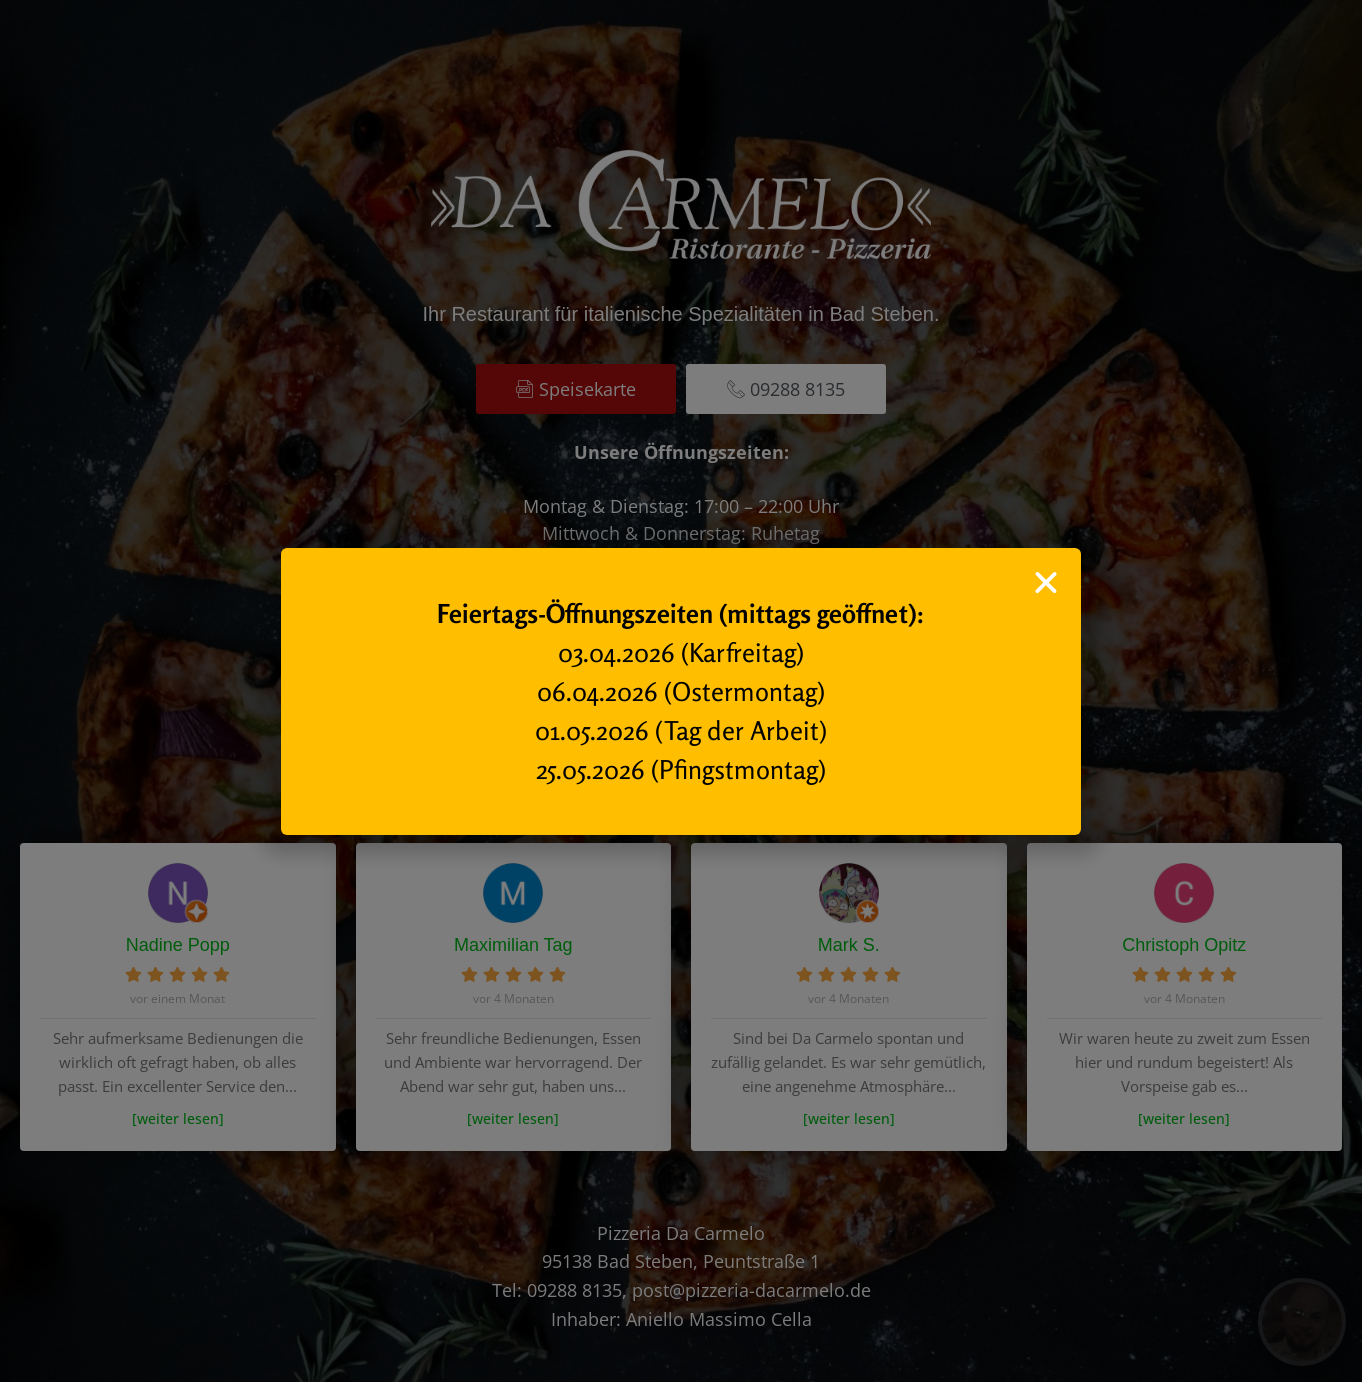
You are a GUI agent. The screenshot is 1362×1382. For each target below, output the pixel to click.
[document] (681, 691)
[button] (1046, 583)
